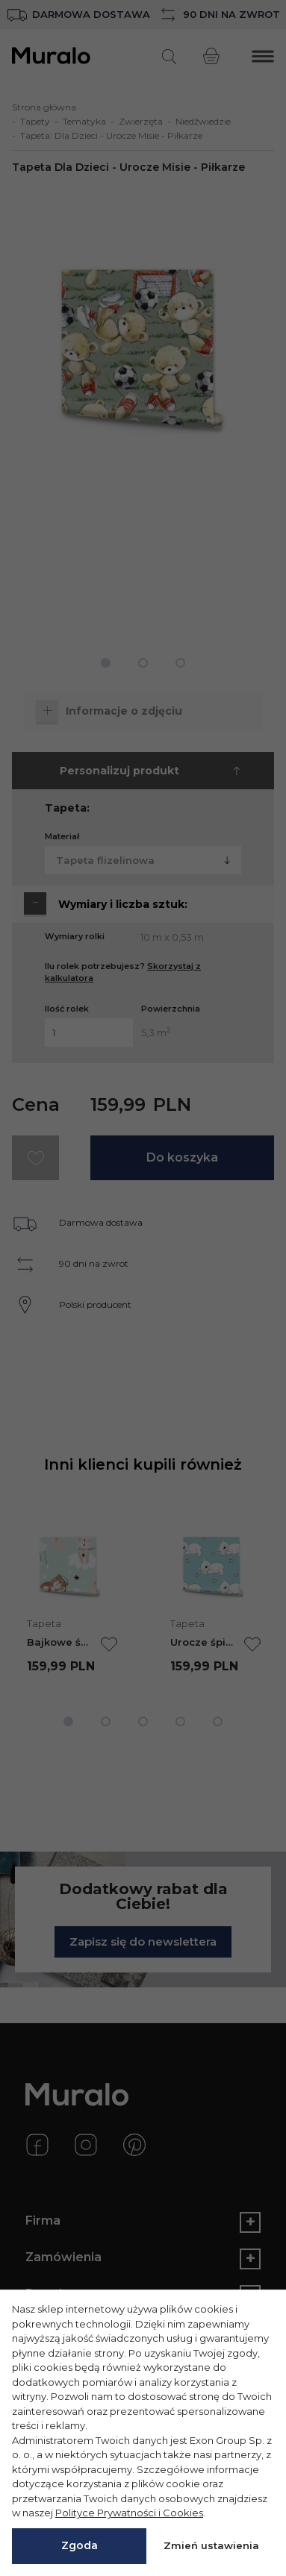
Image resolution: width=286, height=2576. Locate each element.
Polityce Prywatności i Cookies (129, 2513)
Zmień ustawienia (211, 2545)
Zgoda (79, 2545)
